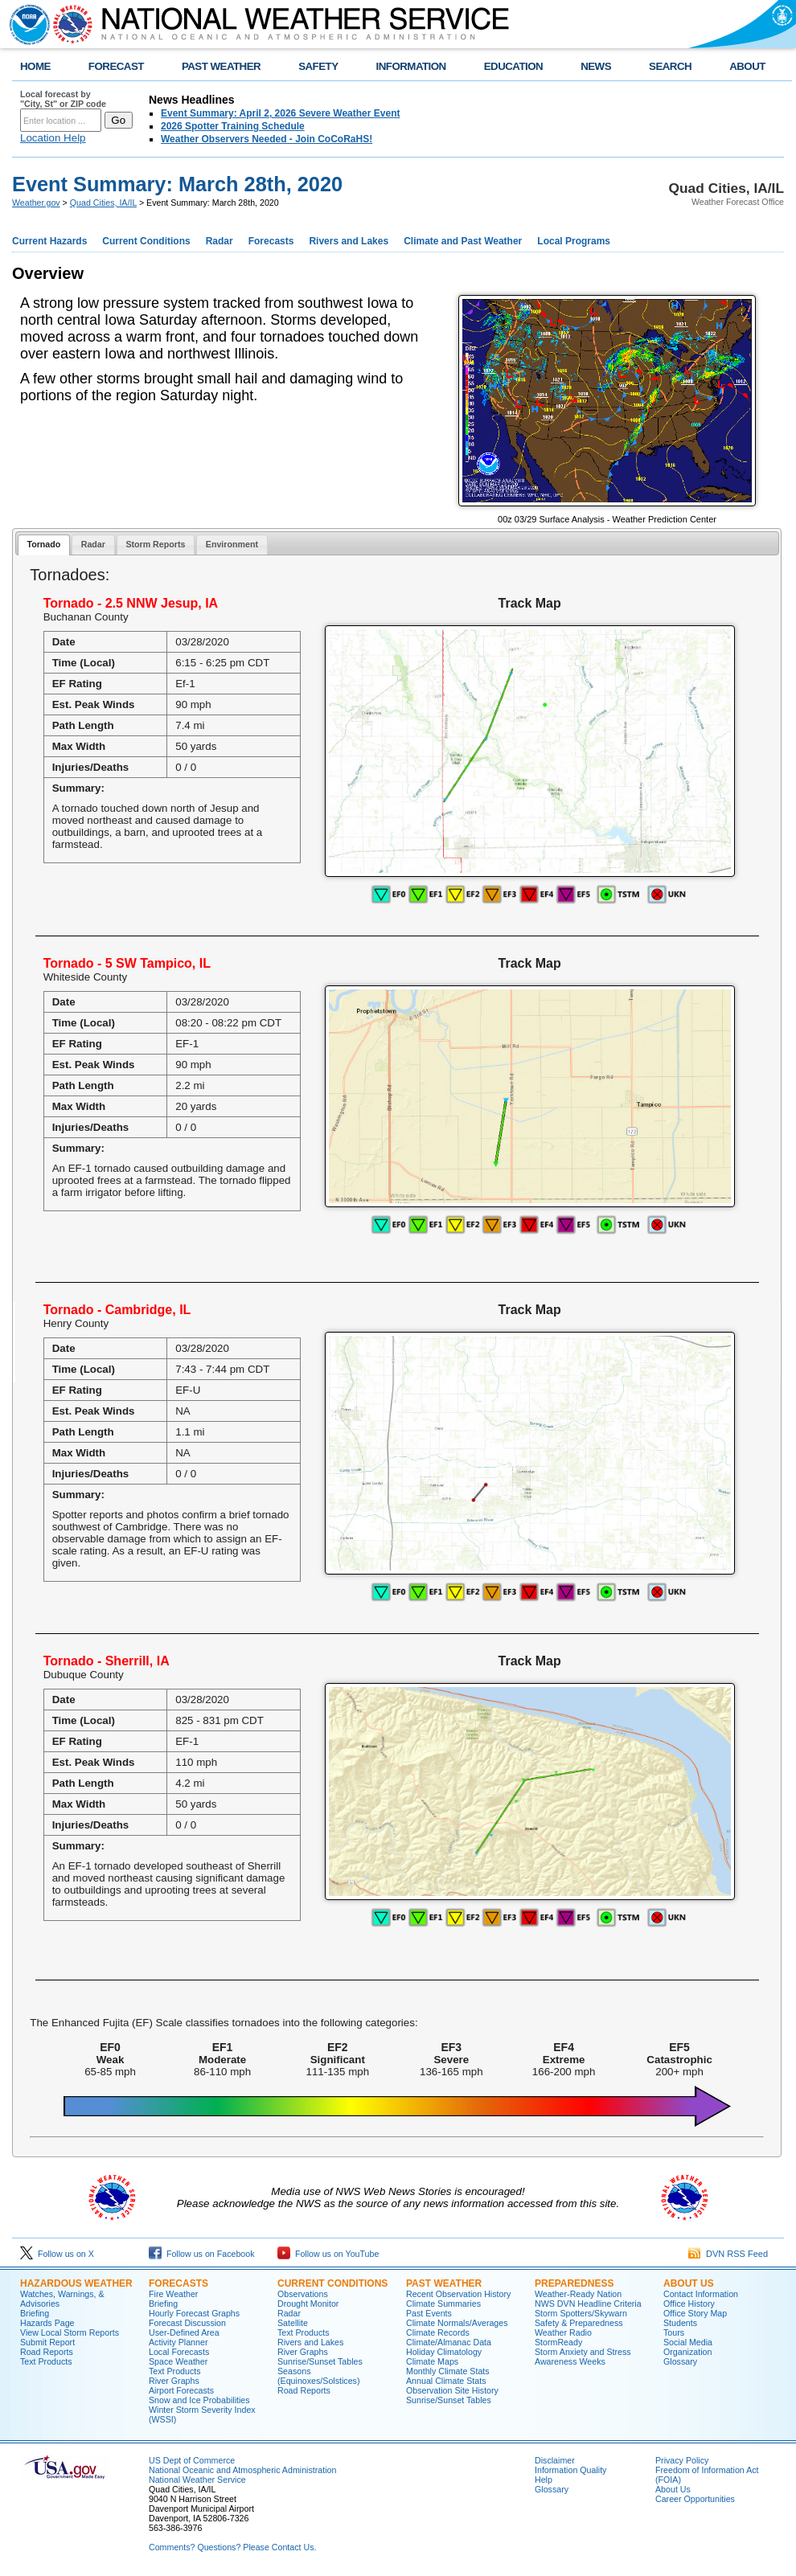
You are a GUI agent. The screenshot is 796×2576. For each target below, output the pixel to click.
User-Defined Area (184, 2332)
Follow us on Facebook (202, 2254)
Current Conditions (146, 241)
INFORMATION (411, 66)
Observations (302, 2294)
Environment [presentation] (232, 544)
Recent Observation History (458, 2294)
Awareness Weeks (570, 2361)
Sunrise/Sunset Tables (320, 2361)
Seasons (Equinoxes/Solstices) (318, 2376)
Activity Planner (178, 2342)
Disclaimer (555, 2460)
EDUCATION (513, 66)
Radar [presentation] (93, 544)
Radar (219, 241)
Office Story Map (695, 2313)
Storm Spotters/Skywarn (581, 2313)
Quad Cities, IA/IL (103, 202)
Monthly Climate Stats (448, 2371)
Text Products (46, 2361)
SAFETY (318, 66)
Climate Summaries (443, 2303)
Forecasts (271, 241)
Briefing (34, 2313)
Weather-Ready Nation (578, 2294)
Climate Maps (432, 2361)
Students (680, 2323)
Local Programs (573, 241)
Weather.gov (36, 202)
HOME (35, 66)
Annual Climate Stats (446, 2381)
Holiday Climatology (444, 2352)
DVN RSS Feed (728, 2254)
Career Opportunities (695, 2499)
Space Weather (178, 2361)
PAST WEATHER (221, 66)
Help (543, 2479)
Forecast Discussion (187, 2323)
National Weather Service (197, 2479)
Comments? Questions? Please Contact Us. (232, 2547)
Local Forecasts (179, 2352)
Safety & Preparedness (579, 2323)
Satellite (292, 2323)
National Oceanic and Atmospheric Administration (242, 2470)
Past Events (429, 2313)
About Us (688, 2283)
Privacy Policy (681, 2460)
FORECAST (116, 66)
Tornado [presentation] (43, 544)
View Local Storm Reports (69, 2332)
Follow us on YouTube (328, 2254)
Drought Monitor (308, 2303)
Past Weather (444, 2283)
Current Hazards (49, 241)
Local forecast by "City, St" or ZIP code (63, 99)
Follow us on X (57, 2254)
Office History (689, 2303)
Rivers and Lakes (348, 241)
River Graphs (174, 2381)
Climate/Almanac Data (448, 2342)
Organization (687, 2352)
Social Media (687, 2342)
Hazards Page (47, 2323)
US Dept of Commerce (192, 2460)
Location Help (53, 138)
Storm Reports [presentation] (155, 544)
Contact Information (700, 2294)
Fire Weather (173, 2294)
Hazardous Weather (76, 2283)
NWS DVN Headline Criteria (588, 2303)
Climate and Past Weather (463, 241)
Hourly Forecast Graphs (194, 2313)
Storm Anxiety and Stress (583, 2352)
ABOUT (747, 66)
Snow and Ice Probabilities (199, 2400)
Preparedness (574, 2283)
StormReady (558, 2342)
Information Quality (570, 2470)
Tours (673, 2332)
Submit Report (47, 2342)
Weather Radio (563, 2332)
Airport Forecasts (181, 2390)
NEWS (596, 66)
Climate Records (438, 2332)
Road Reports (46, 2352)
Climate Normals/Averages (457, 2323)
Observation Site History (452, 2390)
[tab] (44, 545)
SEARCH (670, 66)
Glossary (680, 2361)
